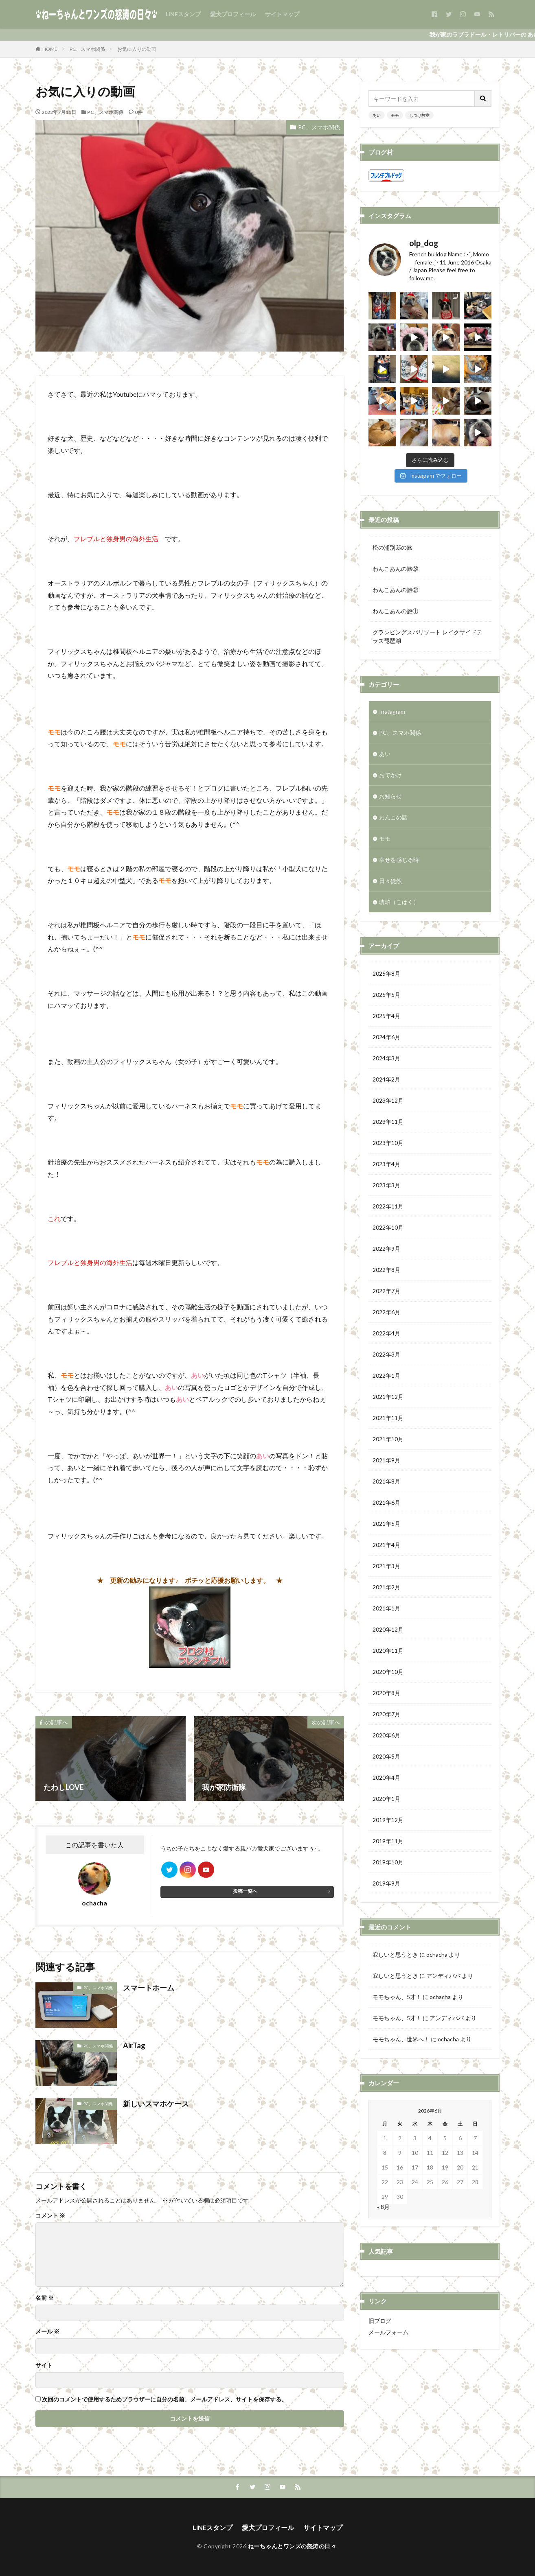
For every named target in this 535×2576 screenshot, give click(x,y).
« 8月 (383, 2206)
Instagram (392, 711)
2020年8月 (386, 1692)
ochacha (436, 1954)
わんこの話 (393, 817)
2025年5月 (386, 994)
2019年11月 (388, 1841)
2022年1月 (386, 1375)
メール (47, 2331)
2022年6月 (386, 1312)
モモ (395, 115)
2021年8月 (386, 1481)
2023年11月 (388, 1121)
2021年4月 (386, 1544)
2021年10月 (388, 1438)
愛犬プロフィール (233, 14)
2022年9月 (386, 1248)
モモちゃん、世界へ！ (401, 2039)
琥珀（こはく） (399, 901)
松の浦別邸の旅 (392, 547)
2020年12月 (388, 1629)
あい (377, 115)
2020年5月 (386, 1756)
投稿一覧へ (245, 1891)
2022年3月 (386, 1354)
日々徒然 (390, 880)
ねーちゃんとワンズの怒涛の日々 (292, 2546)
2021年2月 (386, 1587)
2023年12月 (388, 1100)
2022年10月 (388, 1227)
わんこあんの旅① (395, 610)
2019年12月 (388, 1819)
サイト (44, 2365)
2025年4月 (386, 1015)
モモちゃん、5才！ (397, 1996)
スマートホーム (148, 1987)
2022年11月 (388, 1206)
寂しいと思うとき (395, 1954)
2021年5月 (386, 1523)
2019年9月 (386, 1883)
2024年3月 (386, 1058)
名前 (44, 2298)
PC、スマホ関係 (87, 49)
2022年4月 (386, 1333)
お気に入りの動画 (136, 49)
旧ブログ (379, 2320)
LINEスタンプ (183, 14)
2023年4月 (386, 1163)
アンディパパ (443, 1975)
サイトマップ (282, 14)
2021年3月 (386, 1565)
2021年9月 (386, 1460)
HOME (49, 49)
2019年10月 (388, 1862)
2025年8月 (386, 973)
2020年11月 (388, 1650)
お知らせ (390, 796)
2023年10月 (388, 1142)
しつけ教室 (419, 115)
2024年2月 (386, 1079)
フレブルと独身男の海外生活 (116, 538)
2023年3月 (386, 1185)
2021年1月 (386, 1608)
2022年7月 (386, 1290)
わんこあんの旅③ (395, 568)
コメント (50, 2215)
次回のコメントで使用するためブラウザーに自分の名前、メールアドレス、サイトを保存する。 (164, 2399)
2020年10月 (388, 1671)
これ (54, 1218)
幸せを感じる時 (399, 859)
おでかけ (390, 774)
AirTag (134, 2045)
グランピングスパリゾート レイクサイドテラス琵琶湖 (427, 636)
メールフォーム (388, 2332)
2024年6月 (386, 1036)
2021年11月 (388, 1417)
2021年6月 (386, 1502)
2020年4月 (386, 1777)
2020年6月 (386, 1735)
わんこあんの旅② (395, 589)
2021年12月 (388, 1396)
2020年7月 (386, 1714)
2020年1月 (386, 1798)
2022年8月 (386, 1269)
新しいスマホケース (156, 2103)
